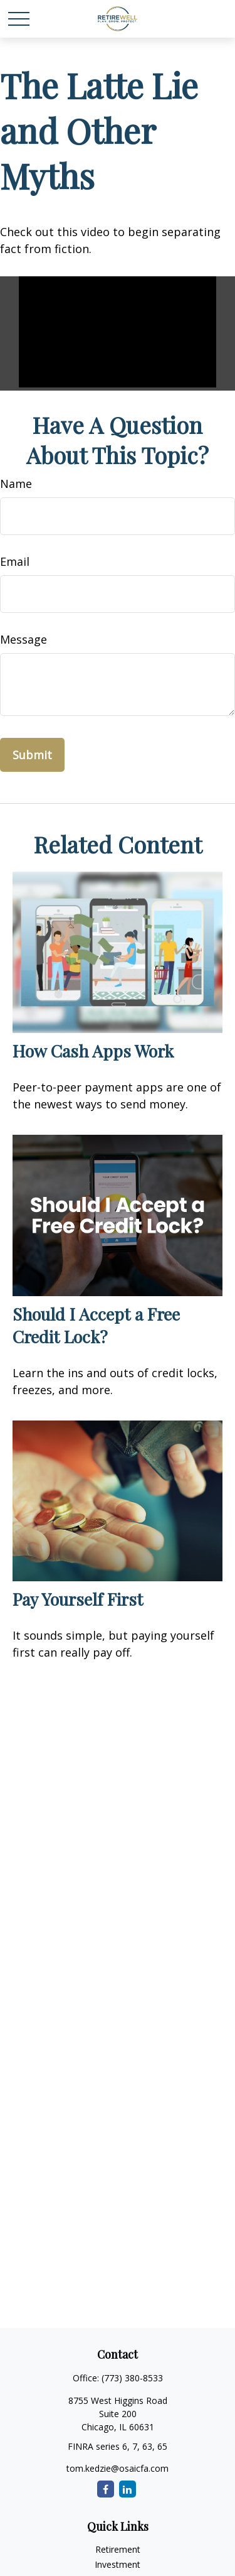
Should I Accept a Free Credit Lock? (96, 1325)
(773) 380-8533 (132, 2378)
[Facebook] (105, 2489)
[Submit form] (32, 755)
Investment (117, 2564)
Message (23, 639)
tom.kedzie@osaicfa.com (117, 2468)
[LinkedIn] (127, 2489)
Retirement (117, 2549)
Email (14, 561)
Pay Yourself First (78, 1599)
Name (16, 483)
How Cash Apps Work (93, 1050)
